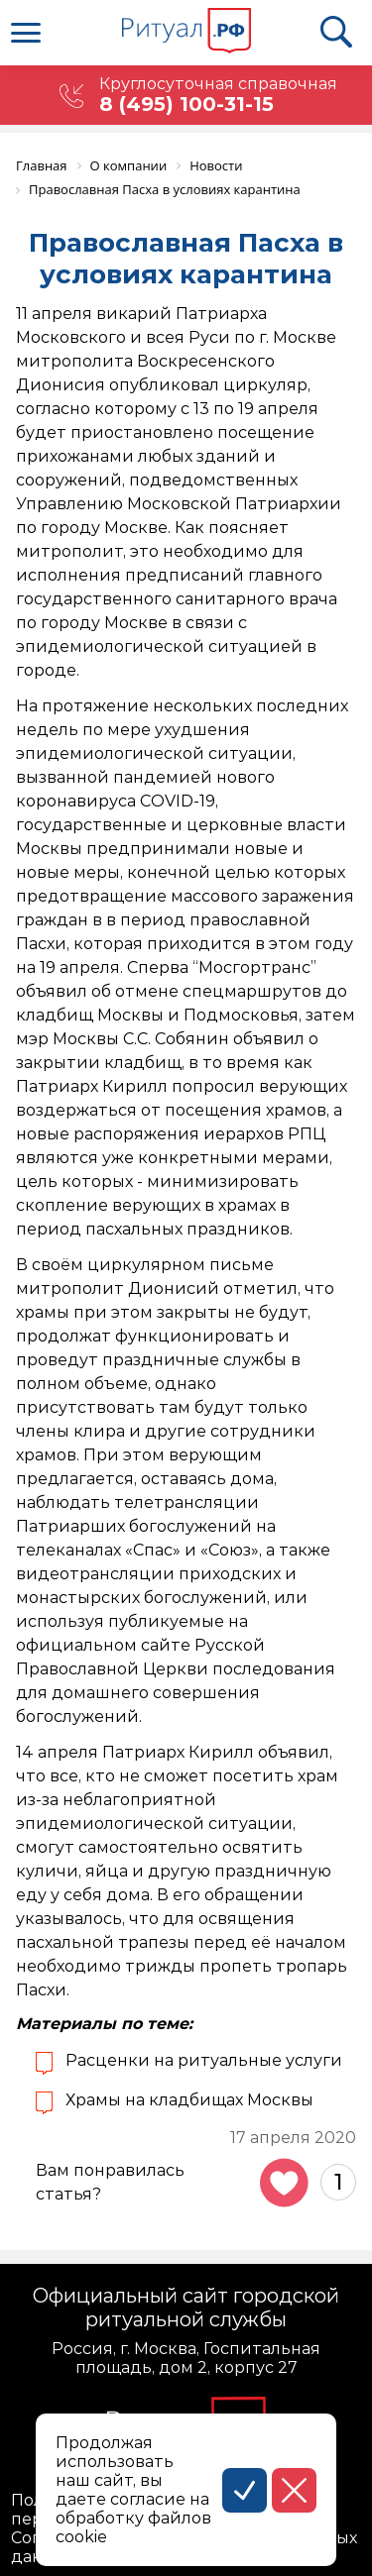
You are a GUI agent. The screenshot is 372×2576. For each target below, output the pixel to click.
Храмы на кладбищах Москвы (189, 2100)
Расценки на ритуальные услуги (203, 2060)
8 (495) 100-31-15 (186, 104)
